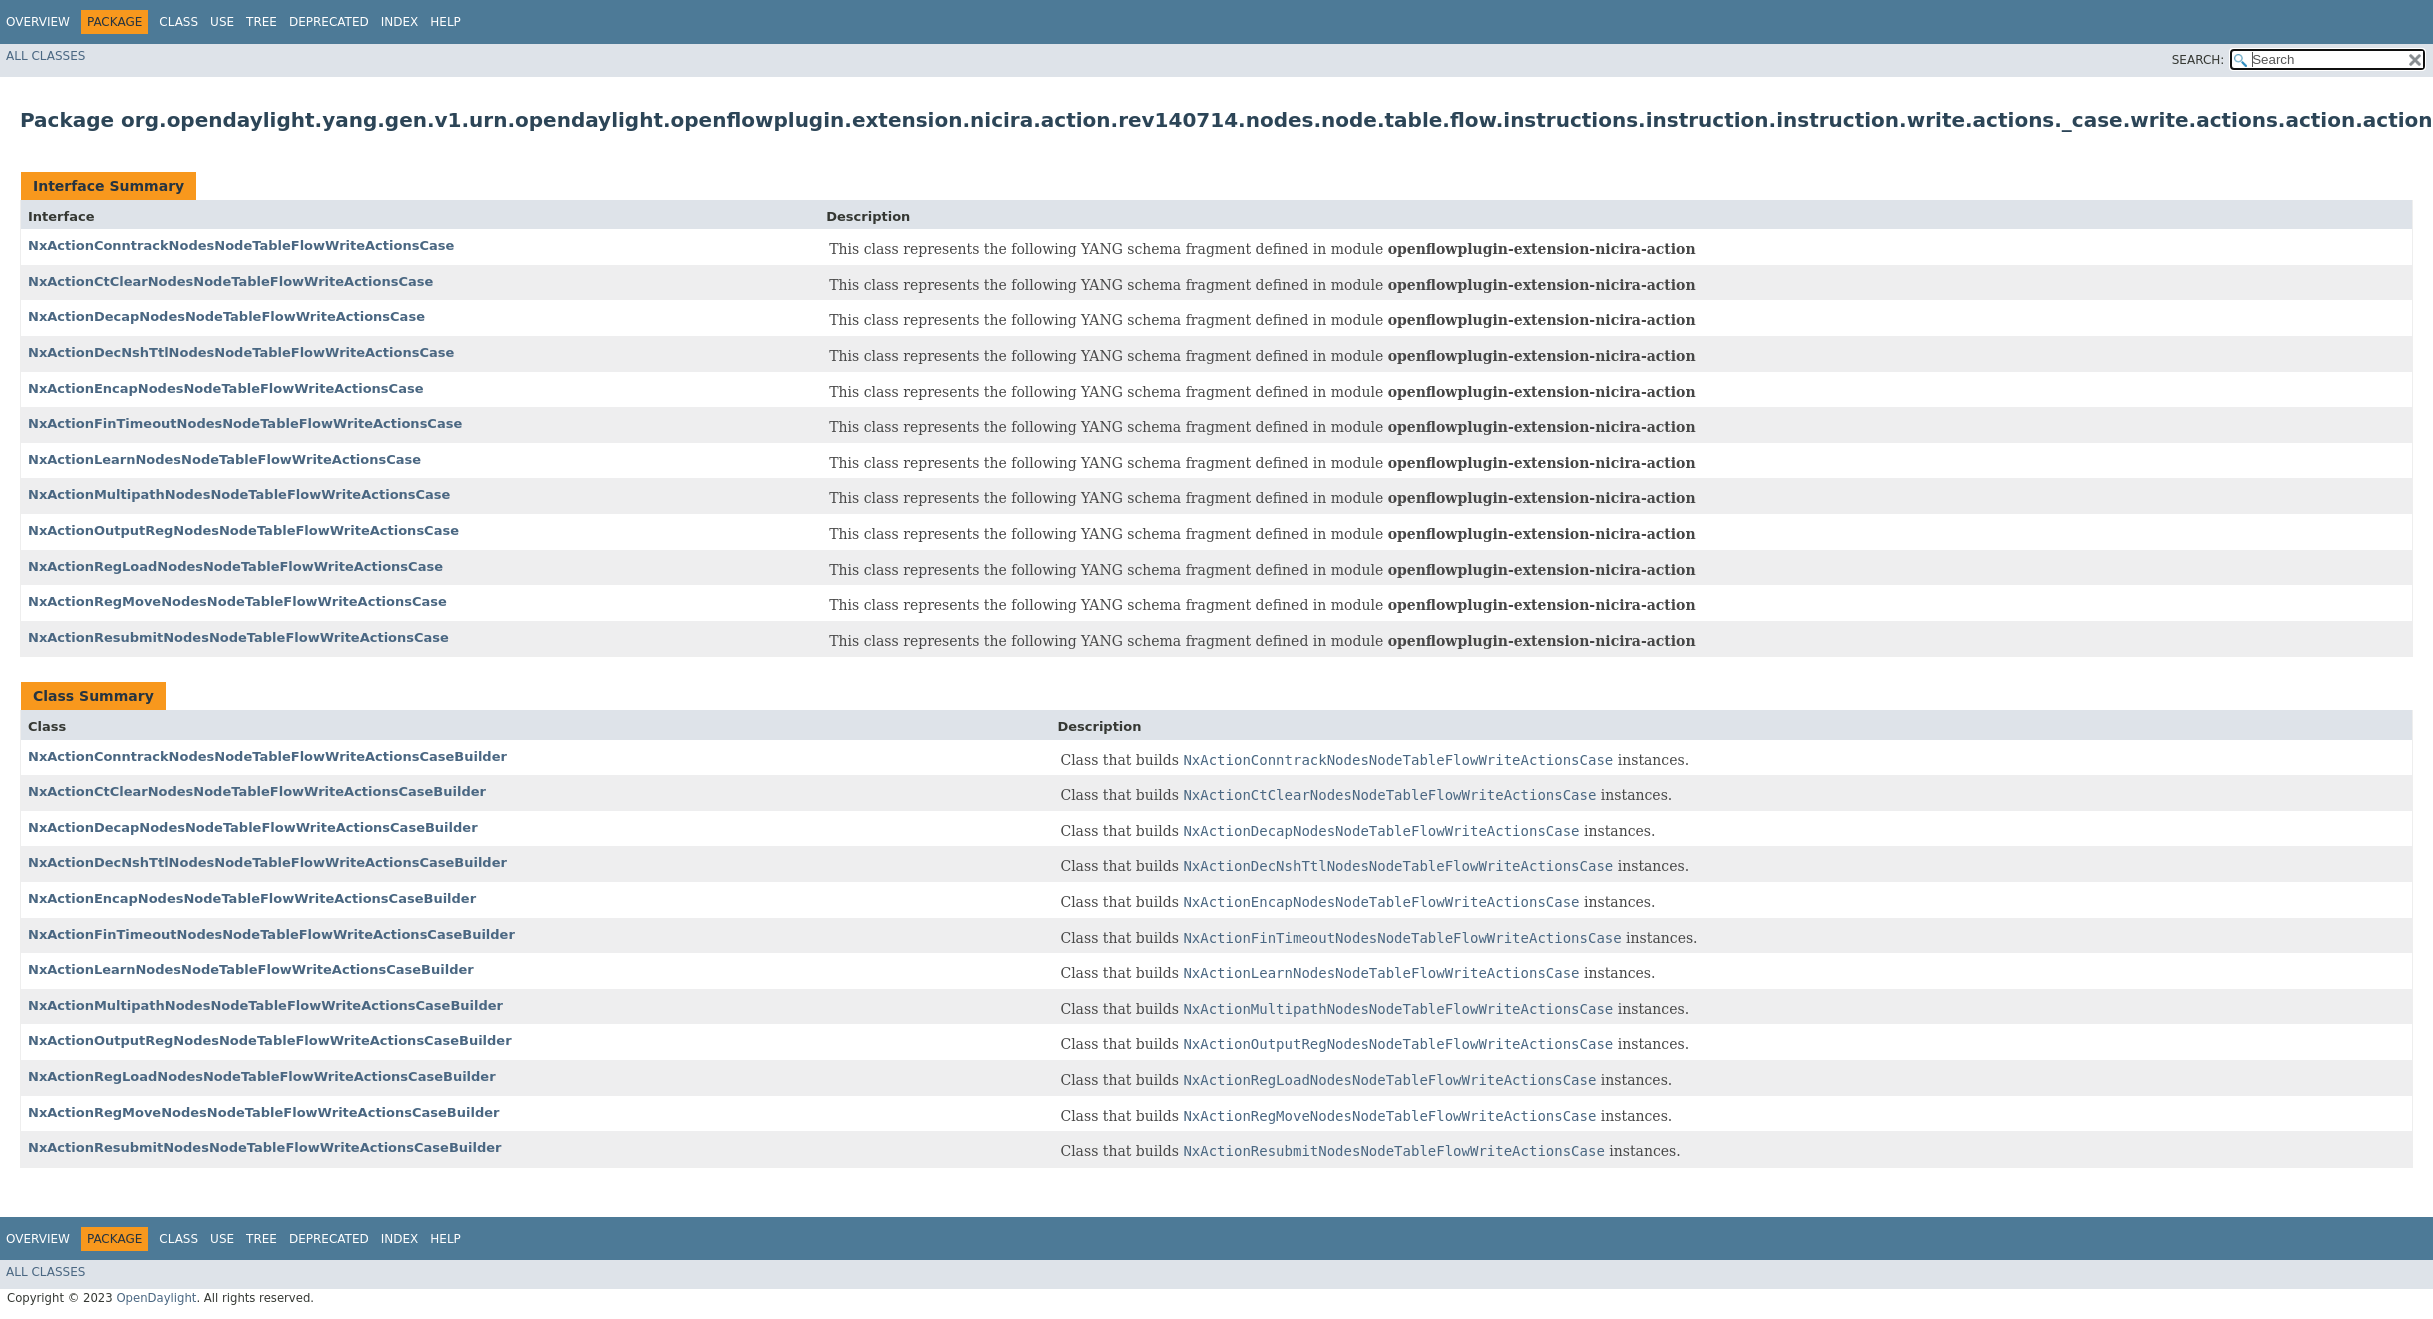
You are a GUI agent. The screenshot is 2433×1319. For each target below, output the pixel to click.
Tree (261, 22)
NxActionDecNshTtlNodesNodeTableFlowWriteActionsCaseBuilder (267, 862)
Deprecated (329, 22)
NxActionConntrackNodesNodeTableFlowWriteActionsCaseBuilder (267, 756)
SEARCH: (2198, 60)
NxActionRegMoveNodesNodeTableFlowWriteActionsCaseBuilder (263, 1112)
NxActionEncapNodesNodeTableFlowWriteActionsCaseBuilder (252, 898)
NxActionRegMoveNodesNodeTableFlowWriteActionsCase (237, 601)
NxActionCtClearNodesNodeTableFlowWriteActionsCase (230, 281)
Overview (38, 22)
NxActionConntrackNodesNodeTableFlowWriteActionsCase (241, 245)
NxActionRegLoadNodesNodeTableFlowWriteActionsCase (235, 566)
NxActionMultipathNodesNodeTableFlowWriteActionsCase (239, 494)
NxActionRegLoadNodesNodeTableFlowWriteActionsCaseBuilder (262, 1076)
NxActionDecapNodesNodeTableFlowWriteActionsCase (226, 316)
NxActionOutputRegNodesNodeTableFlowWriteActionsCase (243, 530)
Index (400, 22)
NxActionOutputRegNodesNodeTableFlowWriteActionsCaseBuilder (270, 1040)
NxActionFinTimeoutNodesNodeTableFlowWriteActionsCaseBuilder (271, 934)
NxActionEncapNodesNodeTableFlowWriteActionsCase (225, 388)
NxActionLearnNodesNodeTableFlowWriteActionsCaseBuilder (251, 969)
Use (222, 22)
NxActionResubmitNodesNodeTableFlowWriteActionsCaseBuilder (265, 1147)
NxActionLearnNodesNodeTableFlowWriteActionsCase (224, 459)
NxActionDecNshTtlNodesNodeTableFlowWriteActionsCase (241, 352)
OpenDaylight (156, 1298)
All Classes (45, 56)
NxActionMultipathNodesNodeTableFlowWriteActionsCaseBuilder (265, 1005)
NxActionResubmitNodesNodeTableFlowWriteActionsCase (238, 637)
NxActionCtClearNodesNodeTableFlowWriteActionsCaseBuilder (257, 791)
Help (445, 22)
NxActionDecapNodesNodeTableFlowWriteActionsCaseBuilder (253, 827)
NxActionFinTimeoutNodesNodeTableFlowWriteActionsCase (245, 423)
